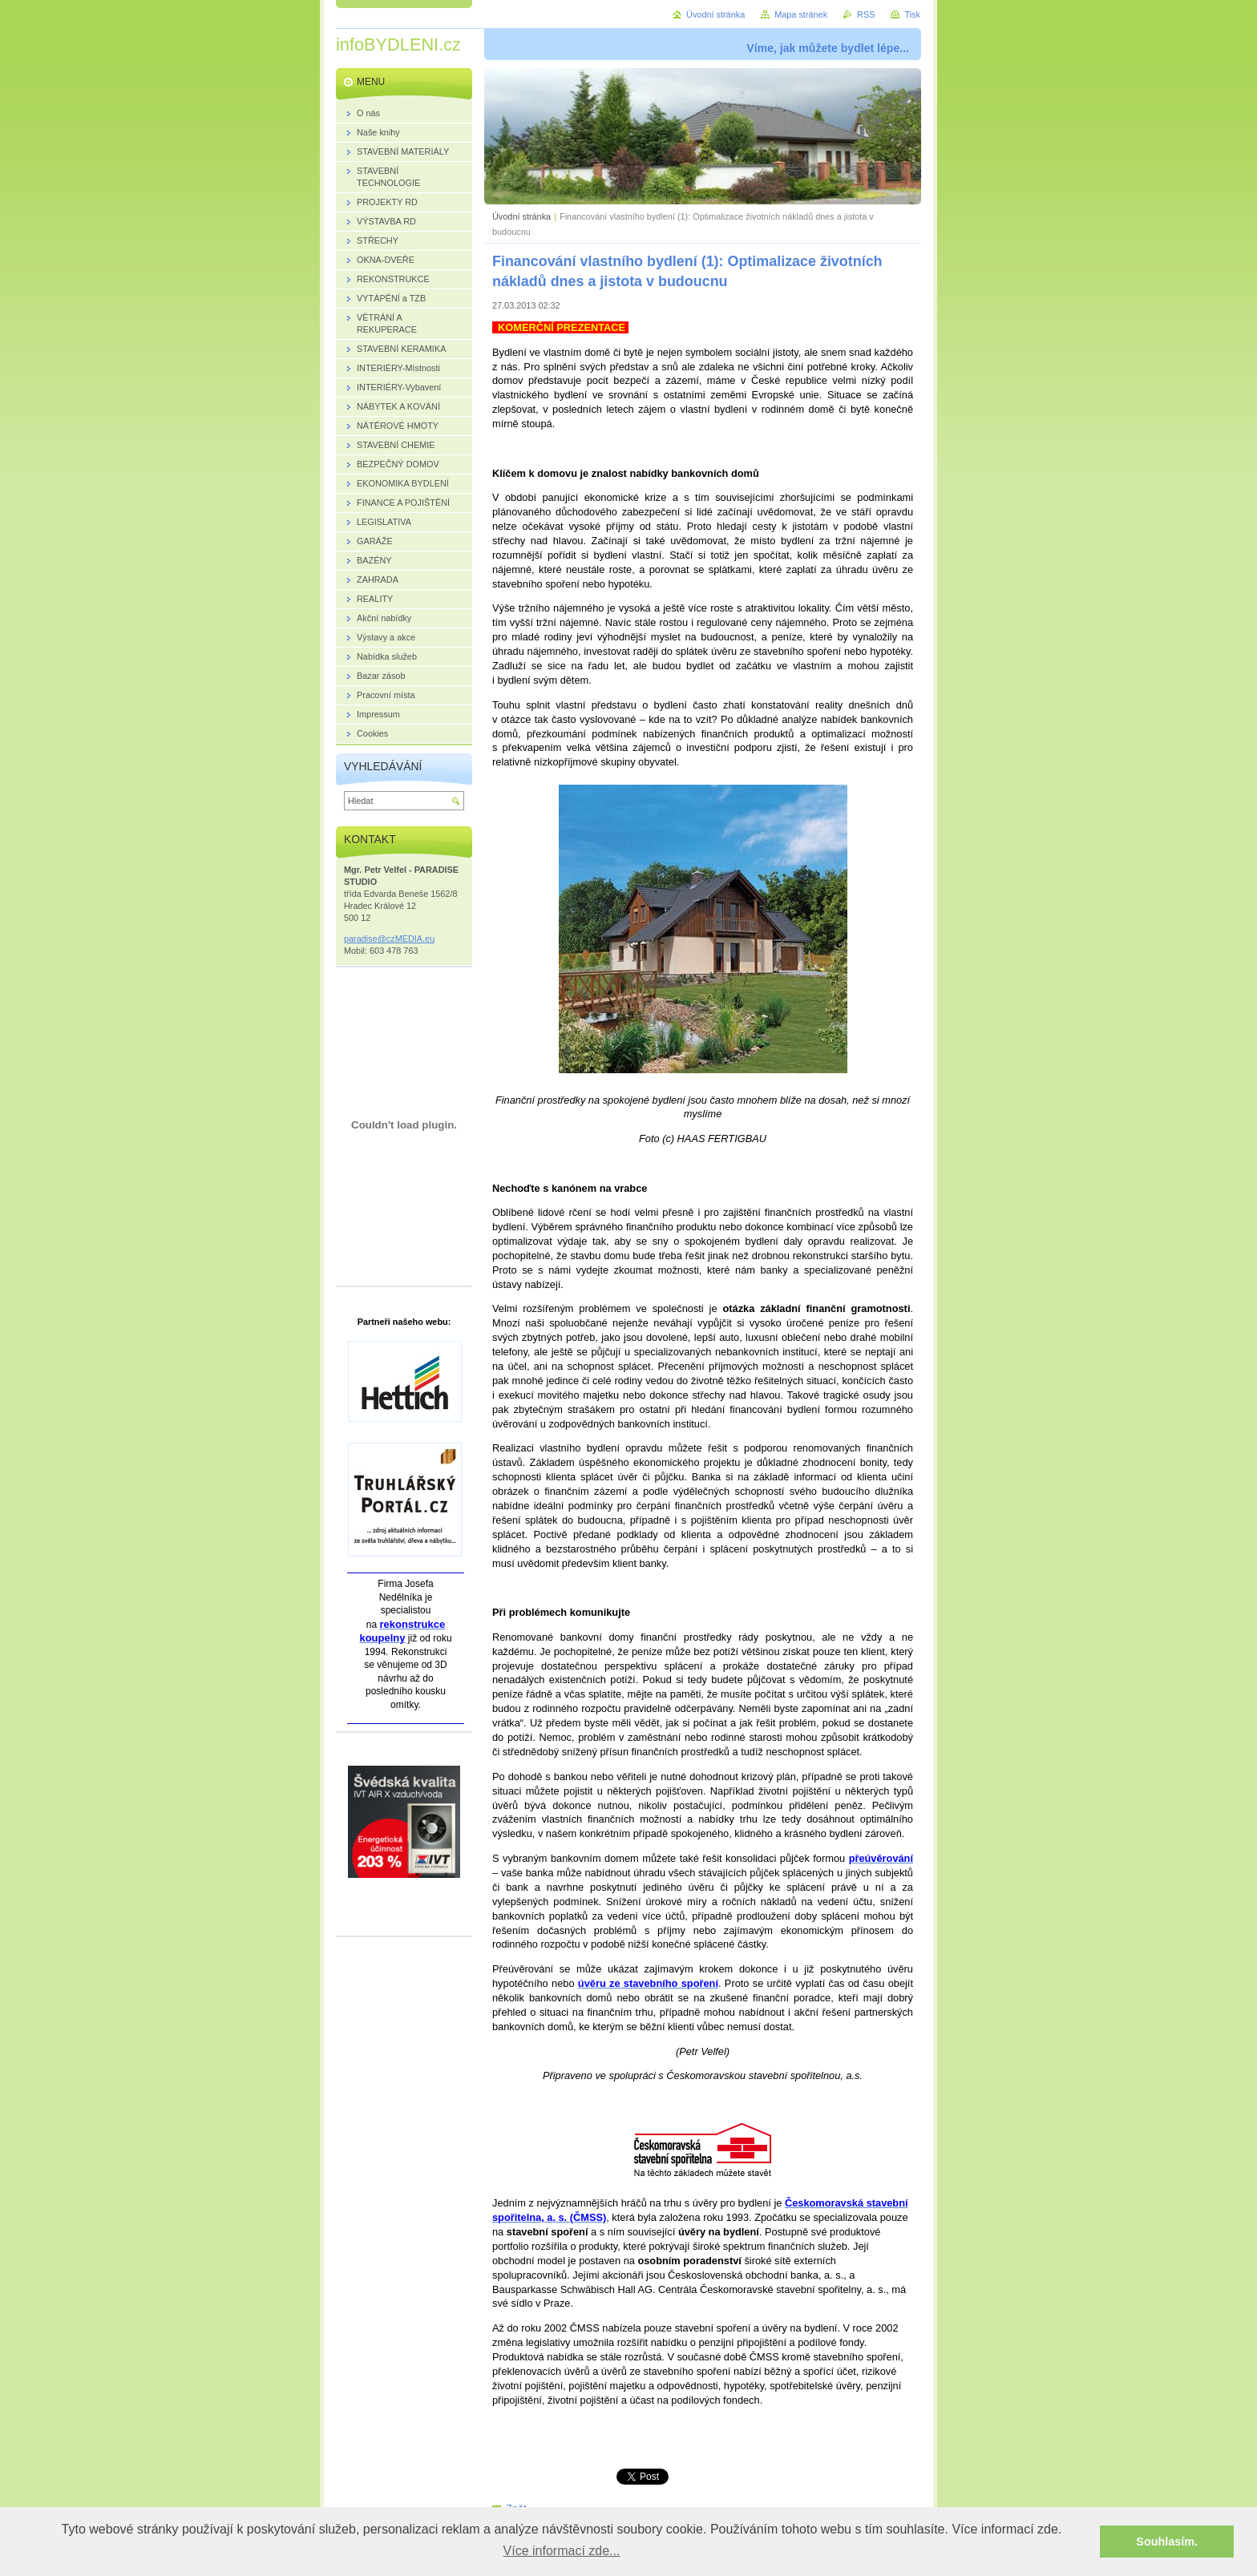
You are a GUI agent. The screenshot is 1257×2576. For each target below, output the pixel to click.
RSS (866, 14)
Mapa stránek (800, 14)
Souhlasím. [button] (1167, 2541)
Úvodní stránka (521, 216)
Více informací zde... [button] (561, 2551)
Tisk (912, 14)
